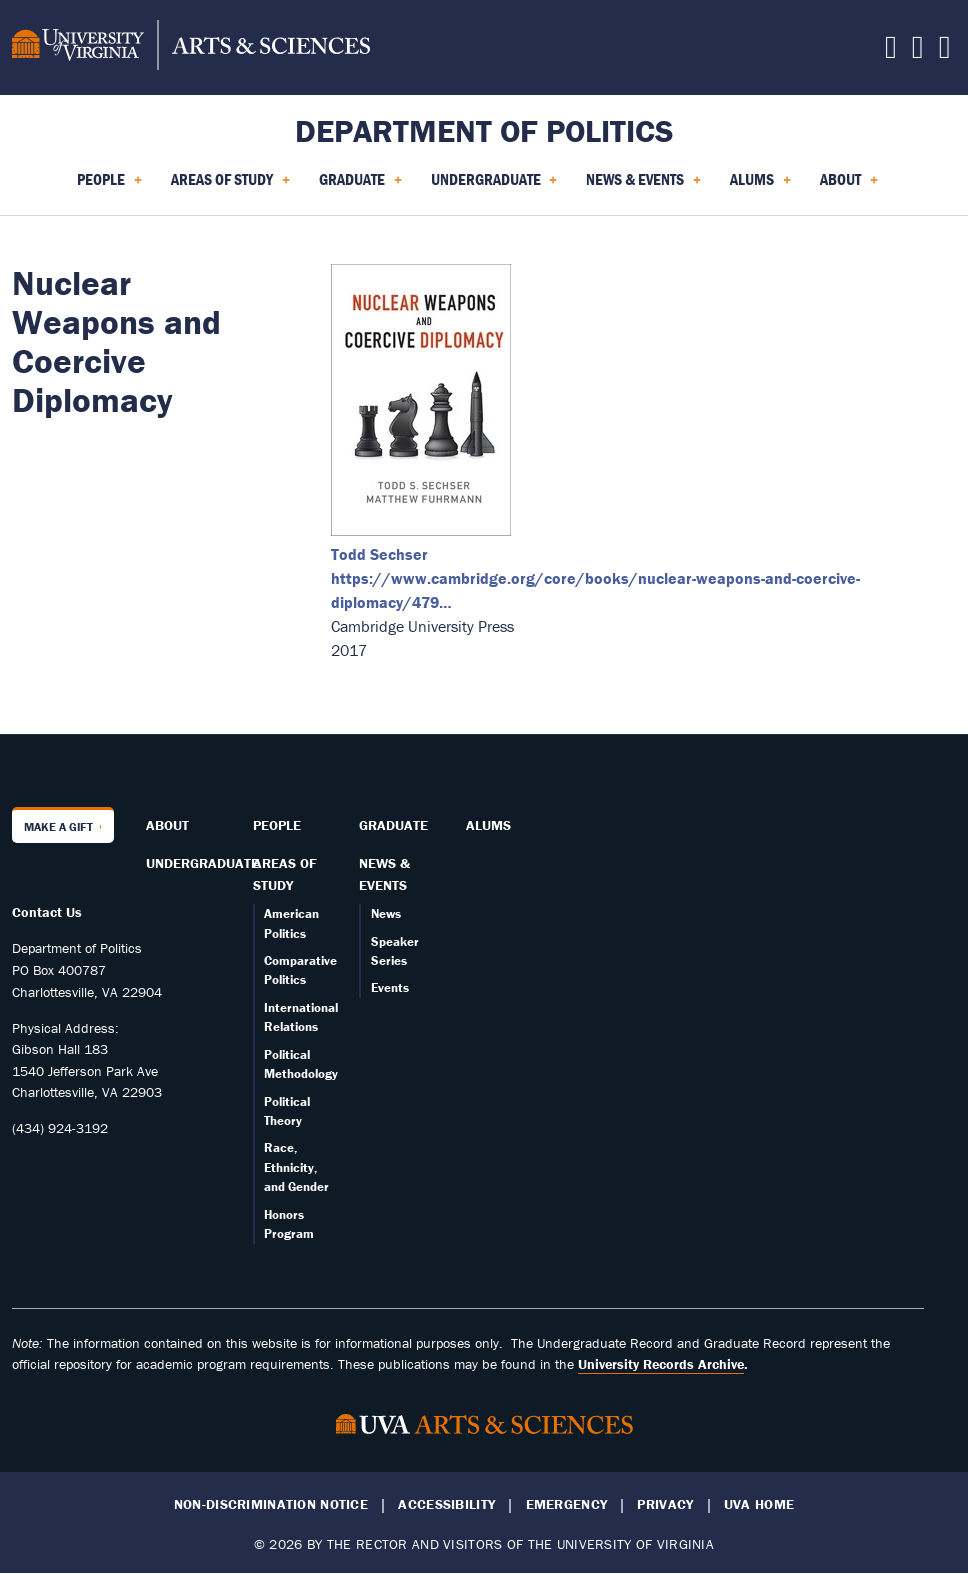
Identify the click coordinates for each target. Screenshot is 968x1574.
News (386, 913)
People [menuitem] (109, 186)
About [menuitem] (849, 186)
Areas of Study (285, 874)
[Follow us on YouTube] (945, 52)
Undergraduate (202, 863)
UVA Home (759, 1504)
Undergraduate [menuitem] (494, 186)
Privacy (665, 1504)
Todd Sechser (379, 554)
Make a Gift (58, 826)
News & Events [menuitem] (643, 186)
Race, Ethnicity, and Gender (296, 1167)
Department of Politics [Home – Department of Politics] (484, 130)
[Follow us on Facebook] (891, 52)
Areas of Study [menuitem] (230, 186)
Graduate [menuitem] (360, 186)
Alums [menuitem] (760, 186)
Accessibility (446, 1504)
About (167, 825)
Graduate (393, 825)
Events (390, 987)
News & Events (384, 874)
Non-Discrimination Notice (271, 1504)
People (277, 825)
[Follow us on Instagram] (918, 52)
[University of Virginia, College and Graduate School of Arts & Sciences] (191, 48)
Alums (488, 825)
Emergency (567, 1504)
